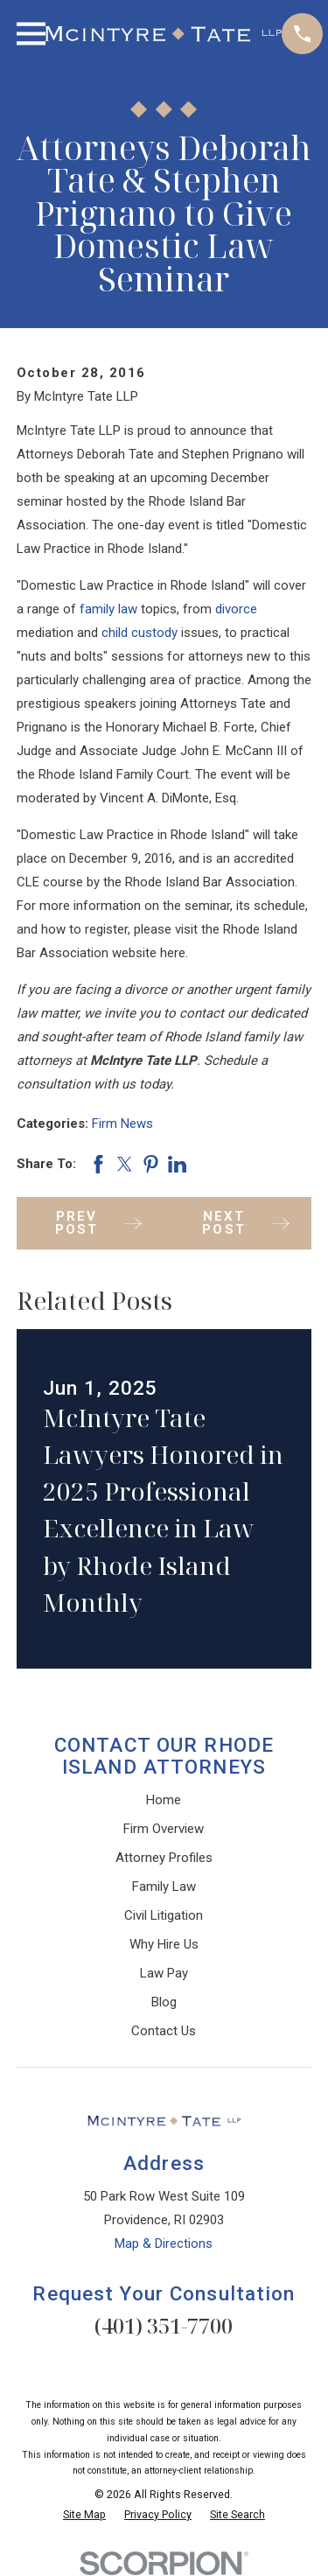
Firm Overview (163, 1829)
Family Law (164, 1886)
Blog (164, 2002)
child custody (139, 632)
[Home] (163, 34)
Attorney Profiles (164, 1858)
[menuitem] (84, 2515)
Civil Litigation (163, 1915)
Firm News (122, 1123)
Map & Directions (164, 2243)
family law (108, 609)
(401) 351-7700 (163, 2325)
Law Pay (164, 1973)
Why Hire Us (164, 1944)
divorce (236, 609)
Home (163, 1800)
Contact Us (163, 2031)
